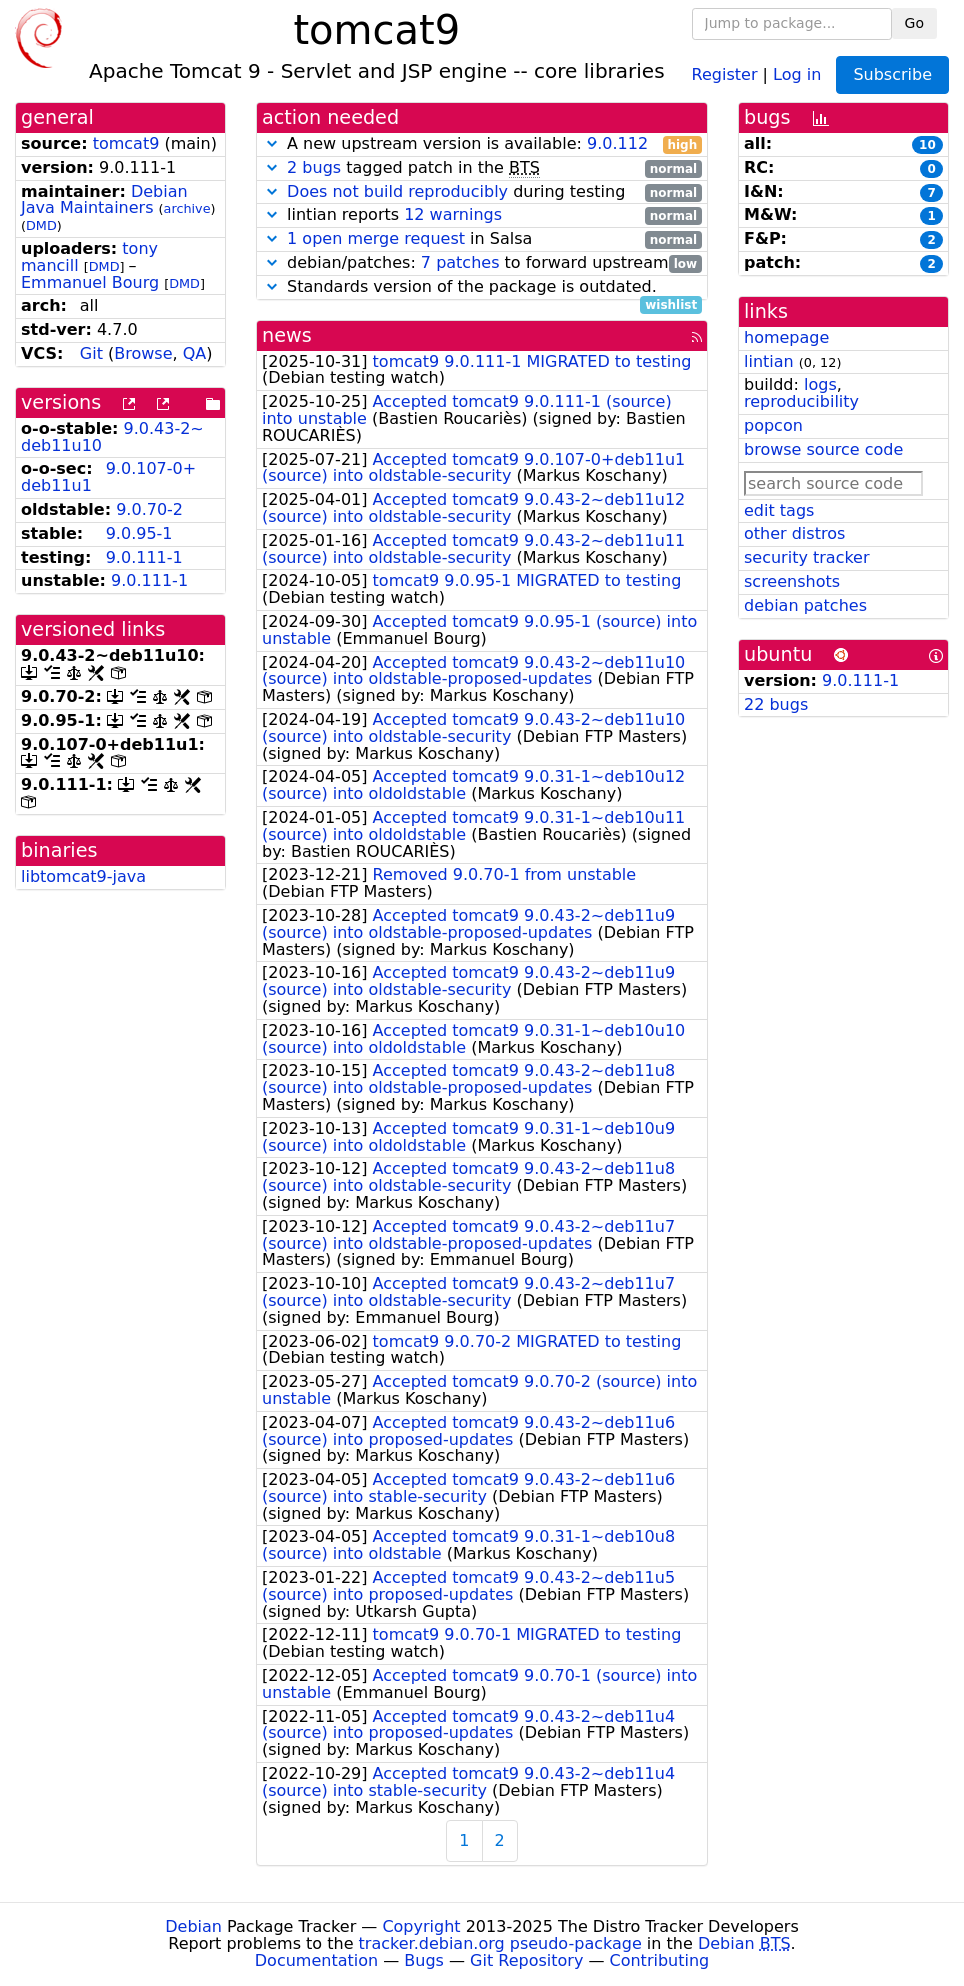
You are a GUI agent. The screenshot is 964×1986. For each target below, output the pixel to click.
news (287, 335)
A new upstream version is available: (482, 144)
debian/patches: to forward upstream (482, 263)
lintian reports (482, 215)
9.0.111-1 (144, 557)
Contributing (660, 1960)
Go (914, 23)
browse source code (823, 449)
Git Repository (526, 1960)
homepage (786, 337)
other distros (794, 533)
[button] (272, 143)
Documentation (316, 1960)
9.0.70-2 (149, 509)
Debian (193, 1926)
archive (187, 208)
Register (725, 73)
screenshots (792, 581)
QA (195, 353)
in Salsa (482, 239)
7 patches (460, 262)
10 (927, 145)
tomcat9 (126, 143)
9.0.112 (617, 143)
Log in (797, 73)
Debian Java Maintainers (104, 200)
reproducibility (801, 401)
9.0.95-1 (139, 533)
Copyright (421, 1926)
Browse (143, 353)
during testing (482, 192)
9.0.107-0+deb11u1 (108, 477)
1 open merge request (376, 238)
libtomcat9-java (83, 876)
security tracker (807, 557)
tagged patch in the (482, 168)
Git (91, 353)
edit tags (779, 510)
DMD (41, 225)
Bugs (424, 1960)
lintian (769, 361)
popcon (773, 425)
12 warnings (453, 214)
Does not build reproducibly (397, 191)
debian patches (805, 605)
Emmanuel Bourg (90, 282)
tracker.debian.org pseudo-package (500, 1943)
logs (820, 384)
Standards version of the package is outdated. (482, 287)
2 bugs (314, 167)
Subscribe (892, 74)
